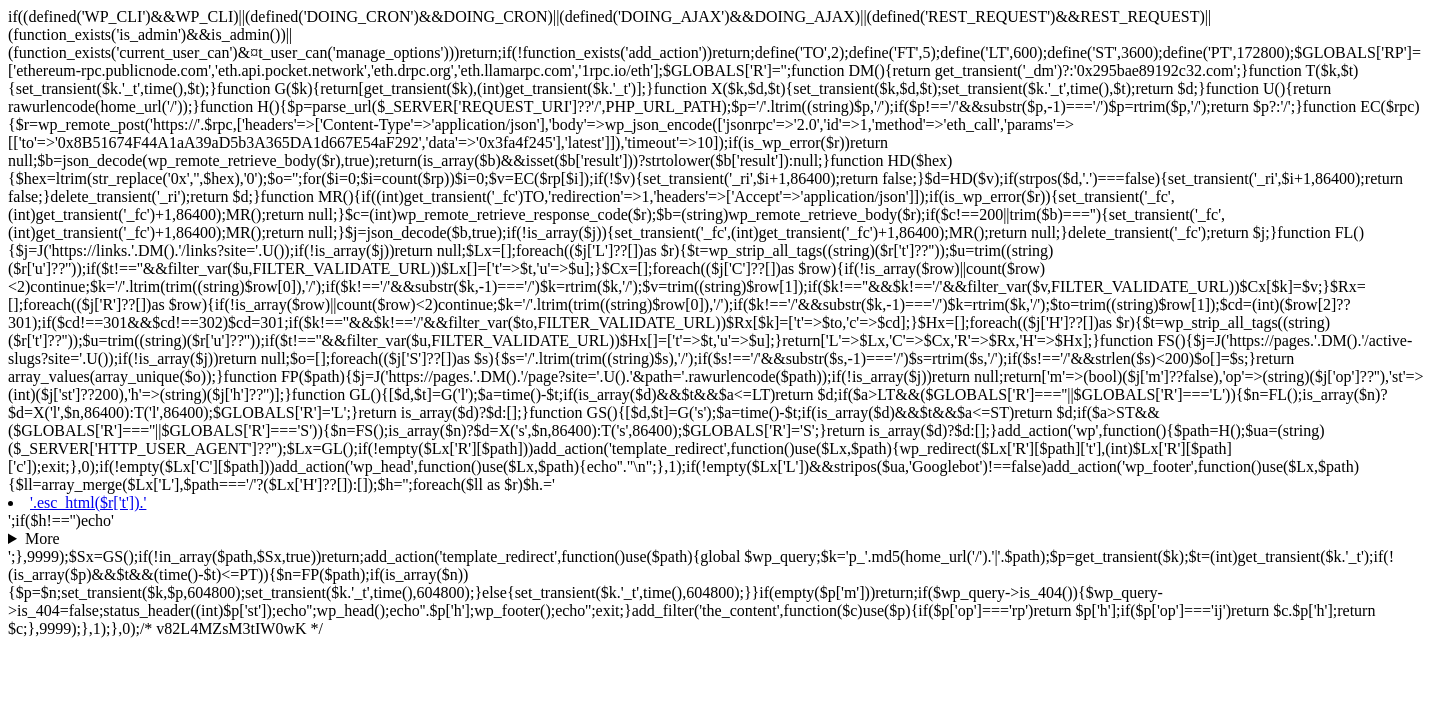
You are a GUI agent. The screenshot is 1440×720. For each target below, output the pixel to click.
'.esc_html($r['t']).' (88, 502)
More (42, 538)
